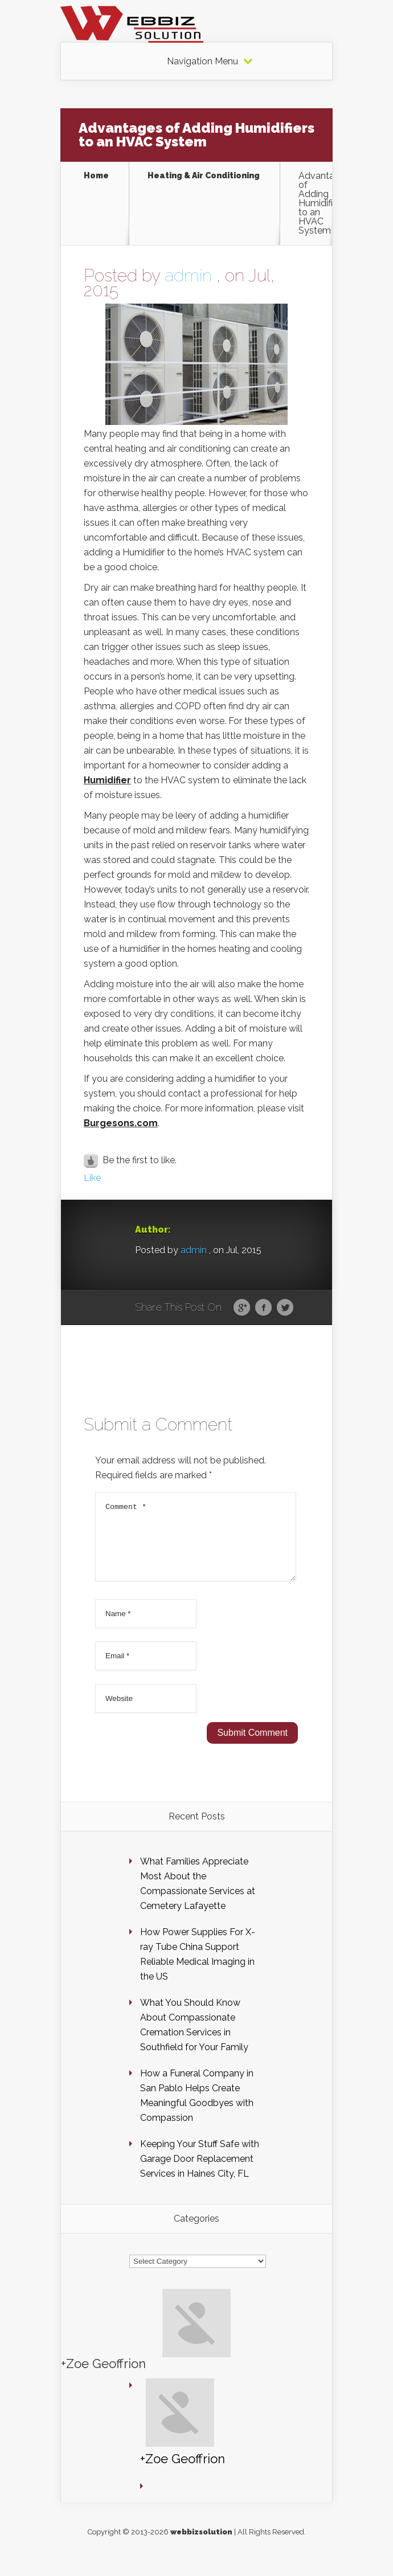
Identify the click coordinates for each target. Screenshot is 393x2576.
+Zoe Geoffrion (103, 2377)
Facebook (263, 1308)
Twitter (285, 1308)
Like (92, 1177)
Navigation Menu (202, 61)
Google (242, 1308)
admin (188, 275)
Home (96, 175)
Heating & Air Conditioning (204, 175)
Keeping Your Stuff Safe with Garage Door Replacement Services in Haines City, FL (199, 2172)
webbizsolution (201, 2545)
